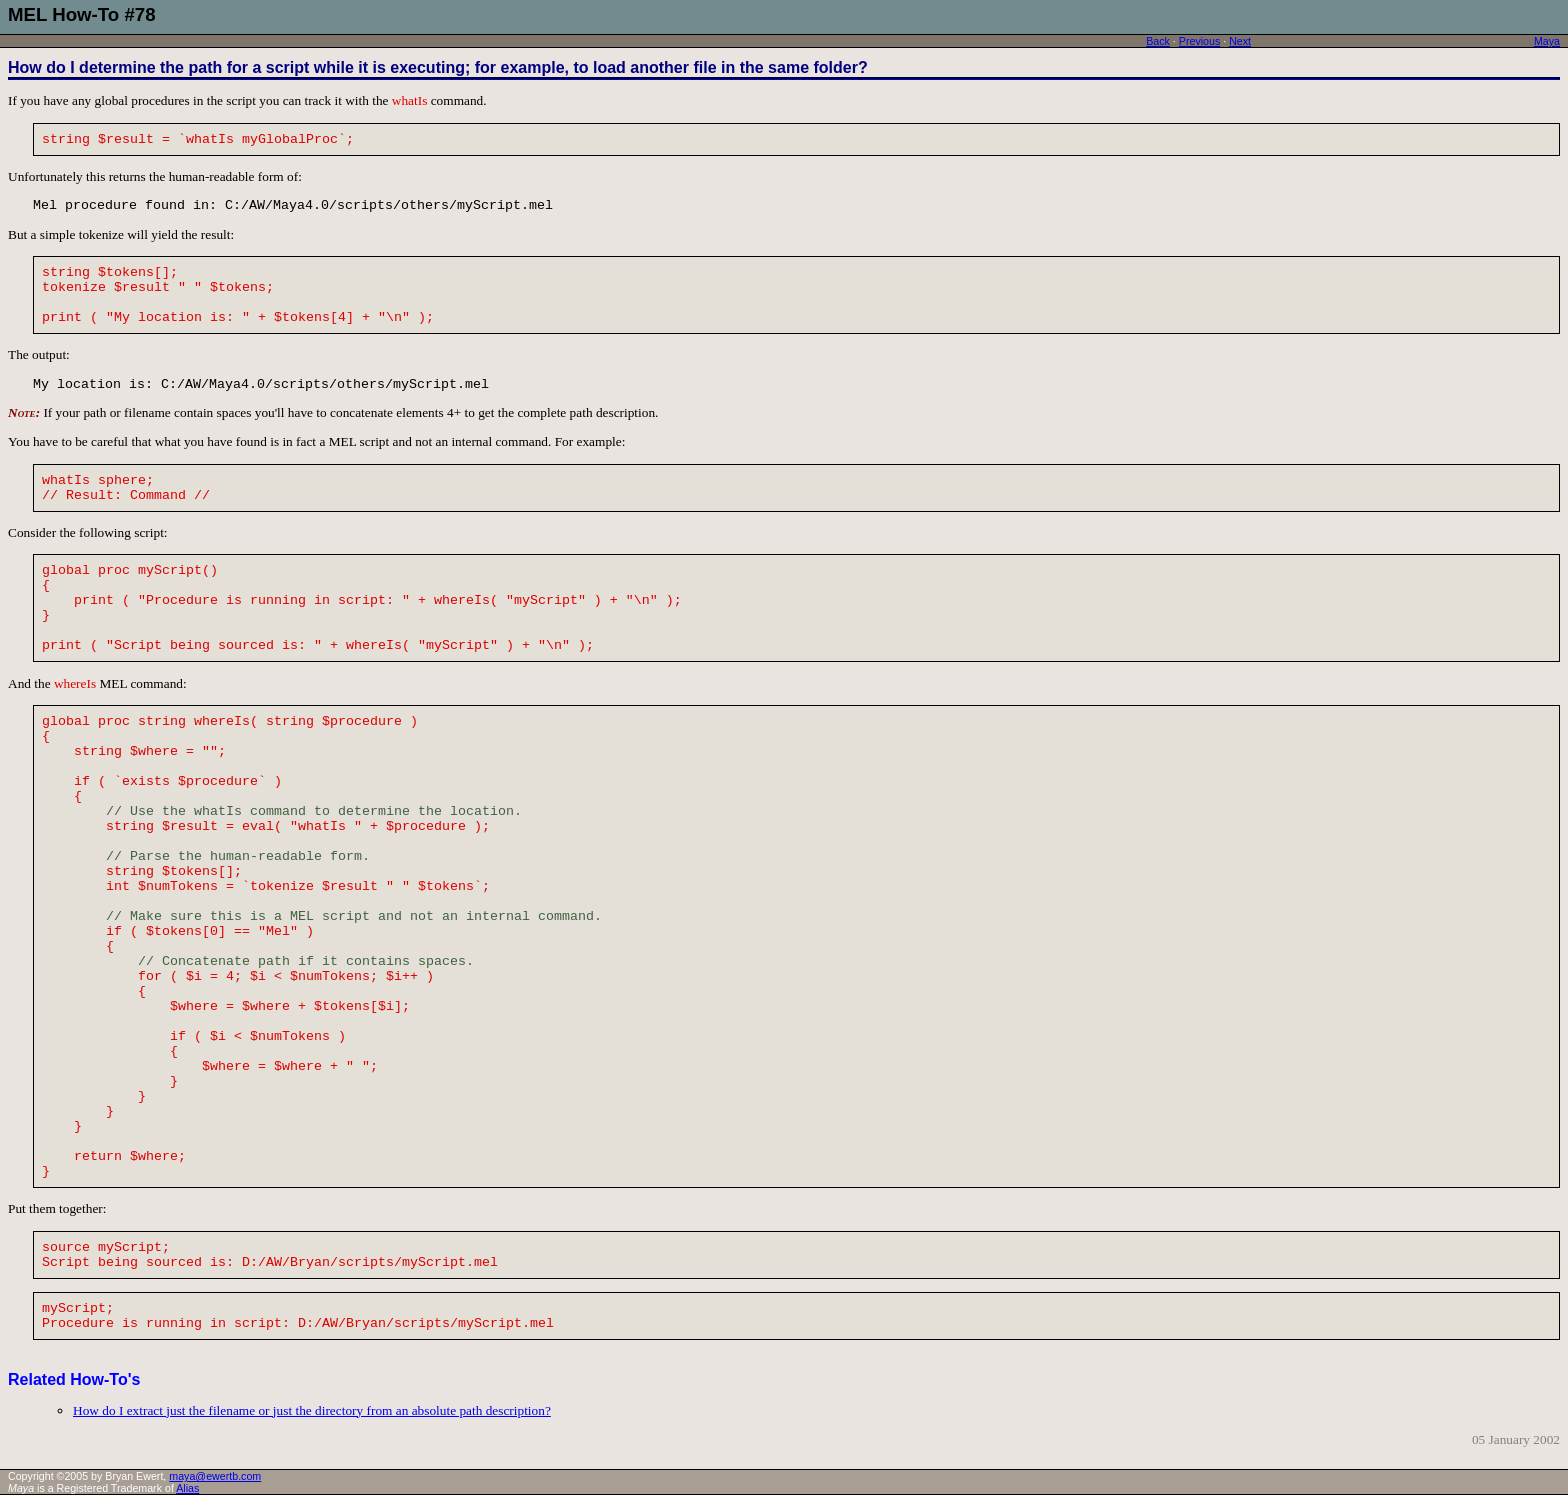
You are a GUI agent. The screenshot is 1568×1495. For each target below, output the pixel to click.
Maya (1547, 41)
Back (1158, 41)
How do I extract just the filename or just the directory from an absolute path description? (312, 1410)
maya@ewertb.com (215, 1476)
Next (1240, 41)
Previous (1199, 41)
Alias (187, 1488)
